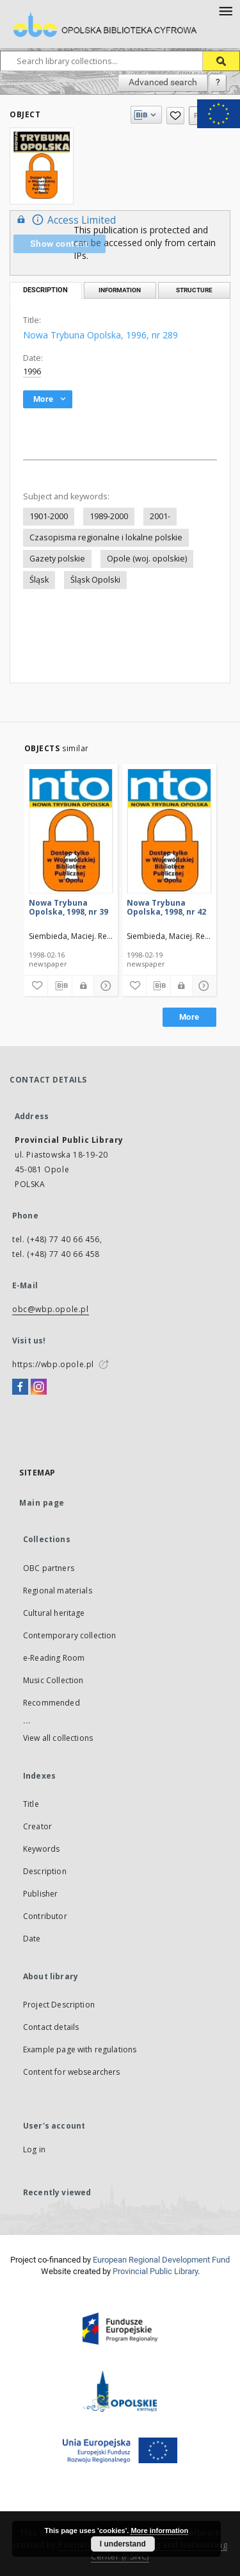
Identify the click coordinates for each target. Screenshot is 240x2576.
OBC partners (48, 1568)
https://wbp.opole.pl (53, 1364)
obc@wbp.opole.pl (50, 1309)
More (189, 1017)
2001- (160, 516)
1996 (32, 371)
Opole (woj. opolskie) (147, 558)
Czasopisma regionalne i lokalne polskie (105, 537)
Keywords (41, 1848)
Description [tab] (45, 290)
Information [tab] (120, 290)
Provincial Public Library (155, 2271)
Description (45, 1871)
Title (31, 1804)
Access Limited (64, 219)
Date (32, 1938)
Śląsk (39, 579)
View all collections (58, 1738)
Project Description (59, 2004)
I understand (123, 2543)
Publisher (40, 1893)
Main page (42, 1502)
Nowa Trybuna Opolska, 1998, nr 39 (68, 907)
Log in (34, 2149)
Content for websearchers (71, 2071)
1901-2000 (48, 516)
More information (159, 2530)
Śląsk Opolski (95, 579)
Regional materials (57, 1590)
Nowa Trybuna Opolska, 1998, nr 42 (166, 907)
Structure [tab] (194, 290)
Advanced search (163, 82)
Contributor (45, 1916)
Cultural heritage (54, 1613)
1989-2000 (109, 516)
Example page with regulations (79, 2049)
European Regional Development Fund (161, 2259)
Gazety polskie (57, 558)
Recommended (51, 1702)
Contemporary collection (69, 1635)
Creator (37, 1826)
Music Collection (53, 1680)
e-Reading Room (53, 1657)
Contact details (51, 2027)
